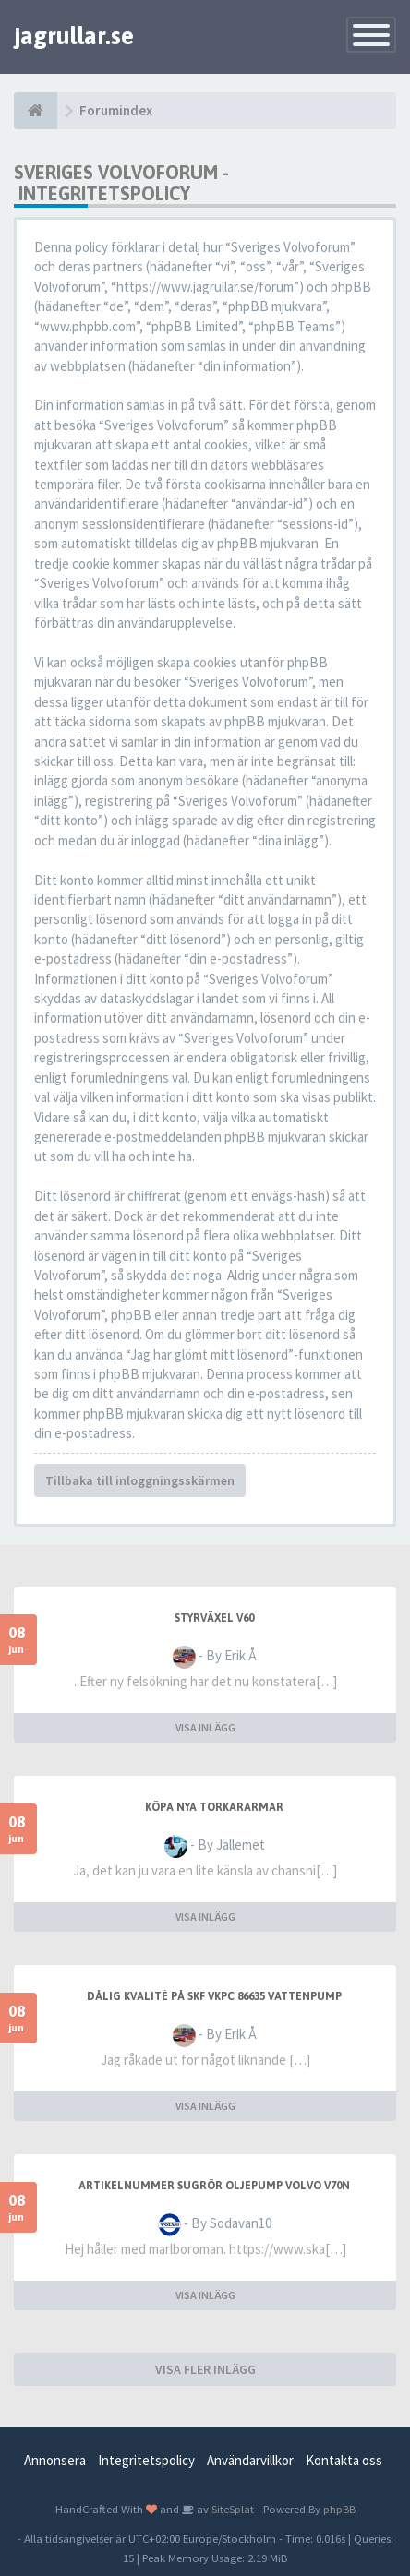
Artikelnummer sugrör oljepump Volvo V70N (214, 2185)
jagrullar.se (74, 36)
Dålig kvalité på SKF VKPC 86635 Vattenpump (214, 1996)
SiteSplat (231, 2508)
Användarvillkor (250, 2460)
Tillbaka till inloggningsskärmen (140, 1480)
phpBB (339, 2508)
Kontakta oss (344, 2460)
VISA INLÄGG (205, 1727)
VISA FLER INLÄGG (205, 2369)
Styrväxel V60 (214, 1617)
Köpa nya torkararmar (214, 1807)
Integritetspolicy (146, 2460)
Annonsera (55, 2460)
